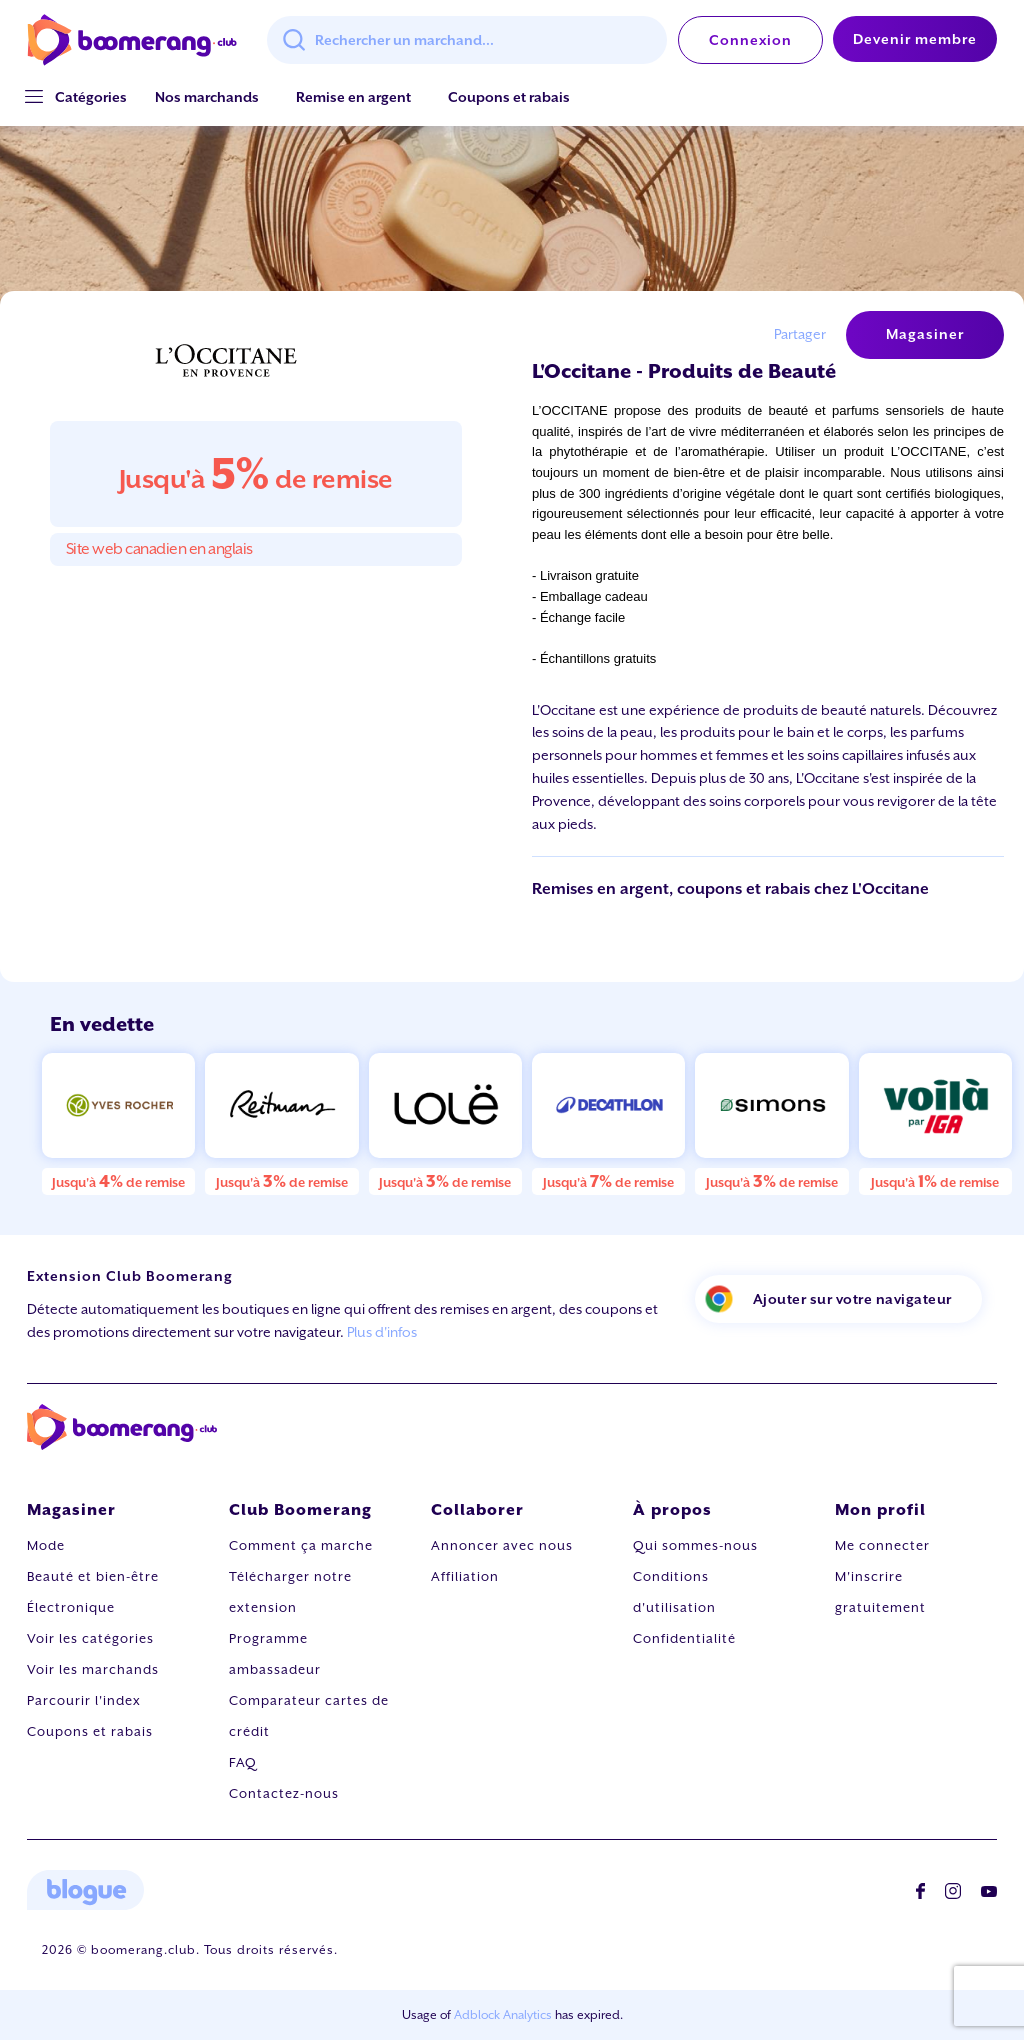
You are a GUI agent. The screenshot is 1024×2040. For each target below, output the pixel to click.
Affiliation (465, 1576)
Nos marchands (207, 97)
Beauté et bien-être (93, 1576)
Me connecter (882, 1545)
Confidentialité (684, 1638)
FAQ (243, 1762)
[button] (91, 97)
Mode (46, 1545)
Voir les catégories (90, 1638)
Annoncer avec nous (502, 1545)
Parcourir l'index (84, 1700)
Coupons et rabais (509, 97)
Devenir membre (915, 39)
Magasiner (925, 334)
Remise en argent (353, 97)
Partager (800, 334)
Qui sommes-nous (695, 1545)
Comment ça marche (301, 1545)
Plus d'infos (382, 1332)
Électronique (71, 1607)
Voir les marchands (93, 1669)
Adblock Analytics (503, 2015)
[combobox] (467, 40)
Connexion (750, 40)
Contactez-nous (284, 1793)
